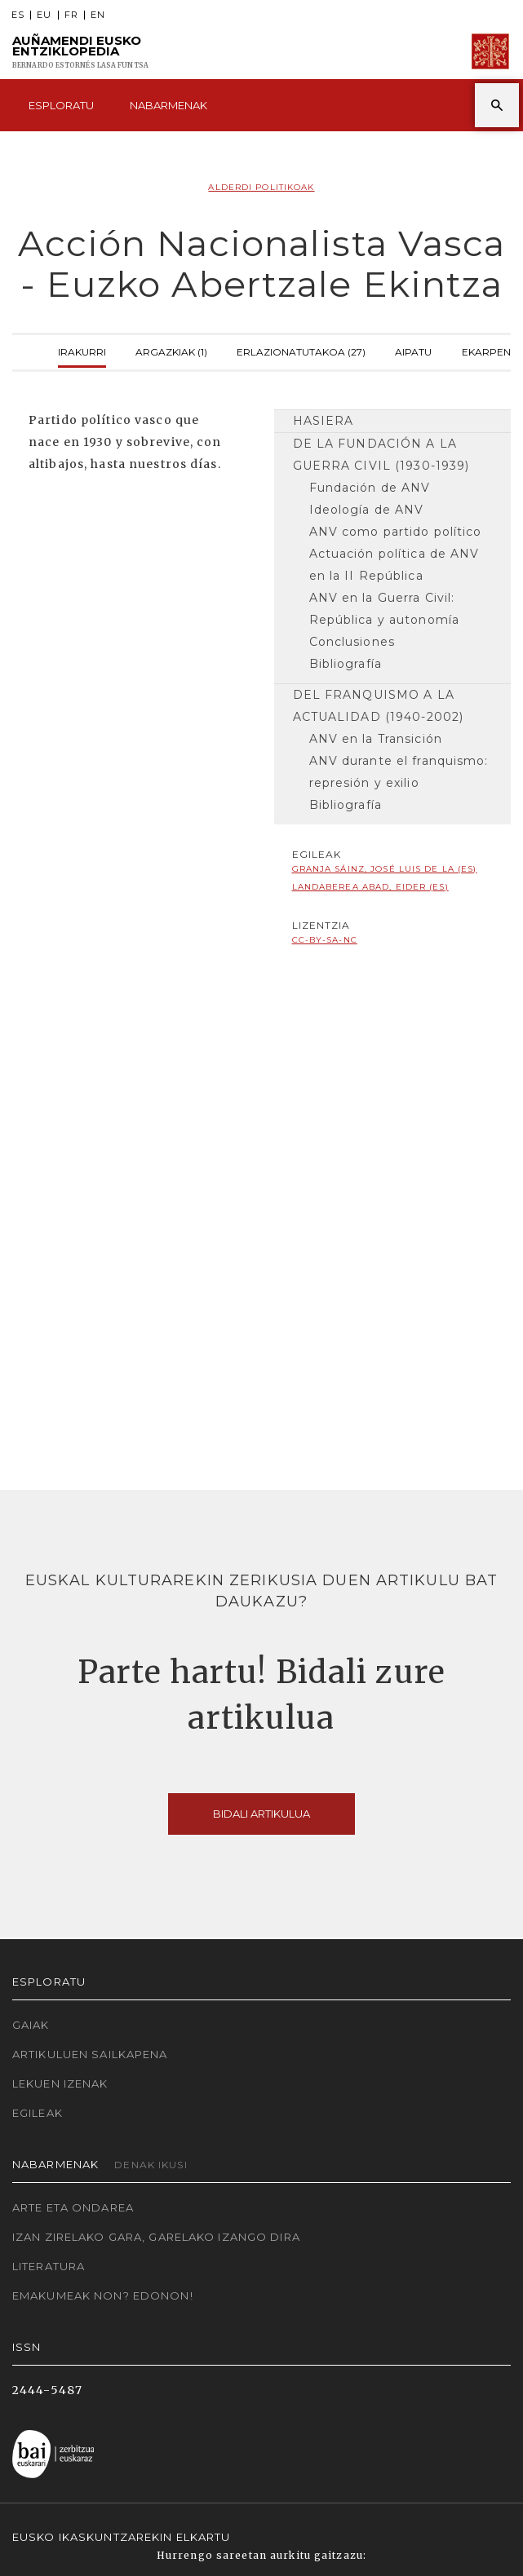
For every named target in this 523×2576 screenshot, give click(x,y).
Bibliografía (345, 663)
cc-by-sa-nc (324, 940)
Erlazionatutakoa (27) (301, 350)
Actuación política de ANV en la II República (394, 564)
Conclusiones (352, 641)
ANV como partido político (395, 531)
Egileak (37, 2112)
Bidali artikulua (261, 1813)
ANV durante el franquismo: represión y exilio (399, 771)
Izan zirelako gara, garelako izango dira (156, 2236)
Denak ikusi (150, 2164)
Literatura (48, 2266)
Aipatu (413, 350)
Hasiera (323, 420)
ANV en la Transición (375, 738)
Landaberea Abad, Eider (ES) (370, 886)
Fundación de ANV (370, 487)
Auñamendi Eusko (80, 52)
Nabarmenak (168, 105)
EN (98, 15)
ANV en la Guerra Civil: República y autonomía (384, 608)
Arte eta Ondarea (73, 2207)
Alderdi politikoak (261, 187)
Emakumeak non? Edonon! (102, 2295)
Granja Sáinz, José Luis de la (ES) (384, 869)
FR (71, 15)
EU (44, 15)
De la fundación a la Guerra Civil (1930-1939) (381, 454)
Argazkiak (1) (171, 350)
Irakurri (82, 350)
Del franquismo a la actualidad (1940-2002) (378, 705)
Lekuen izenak (60, 2083)
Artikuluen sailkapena (90, 2054)
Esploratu (61, 105)
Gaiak (31, 2024)
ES (17, 15)
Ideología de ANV (366, 509)
